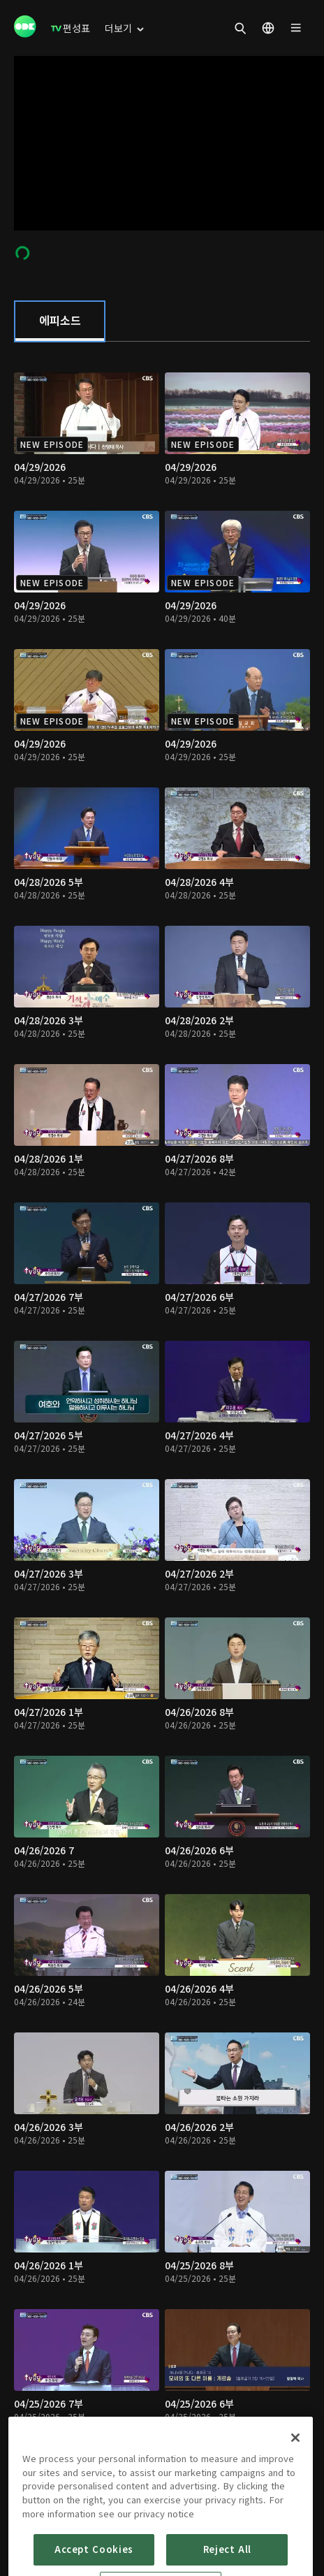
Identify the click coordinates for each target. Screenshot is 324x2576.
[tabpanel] (162, 1424)
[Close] (295, 2482)
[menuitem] (70, 28)
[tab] (59, 321)
